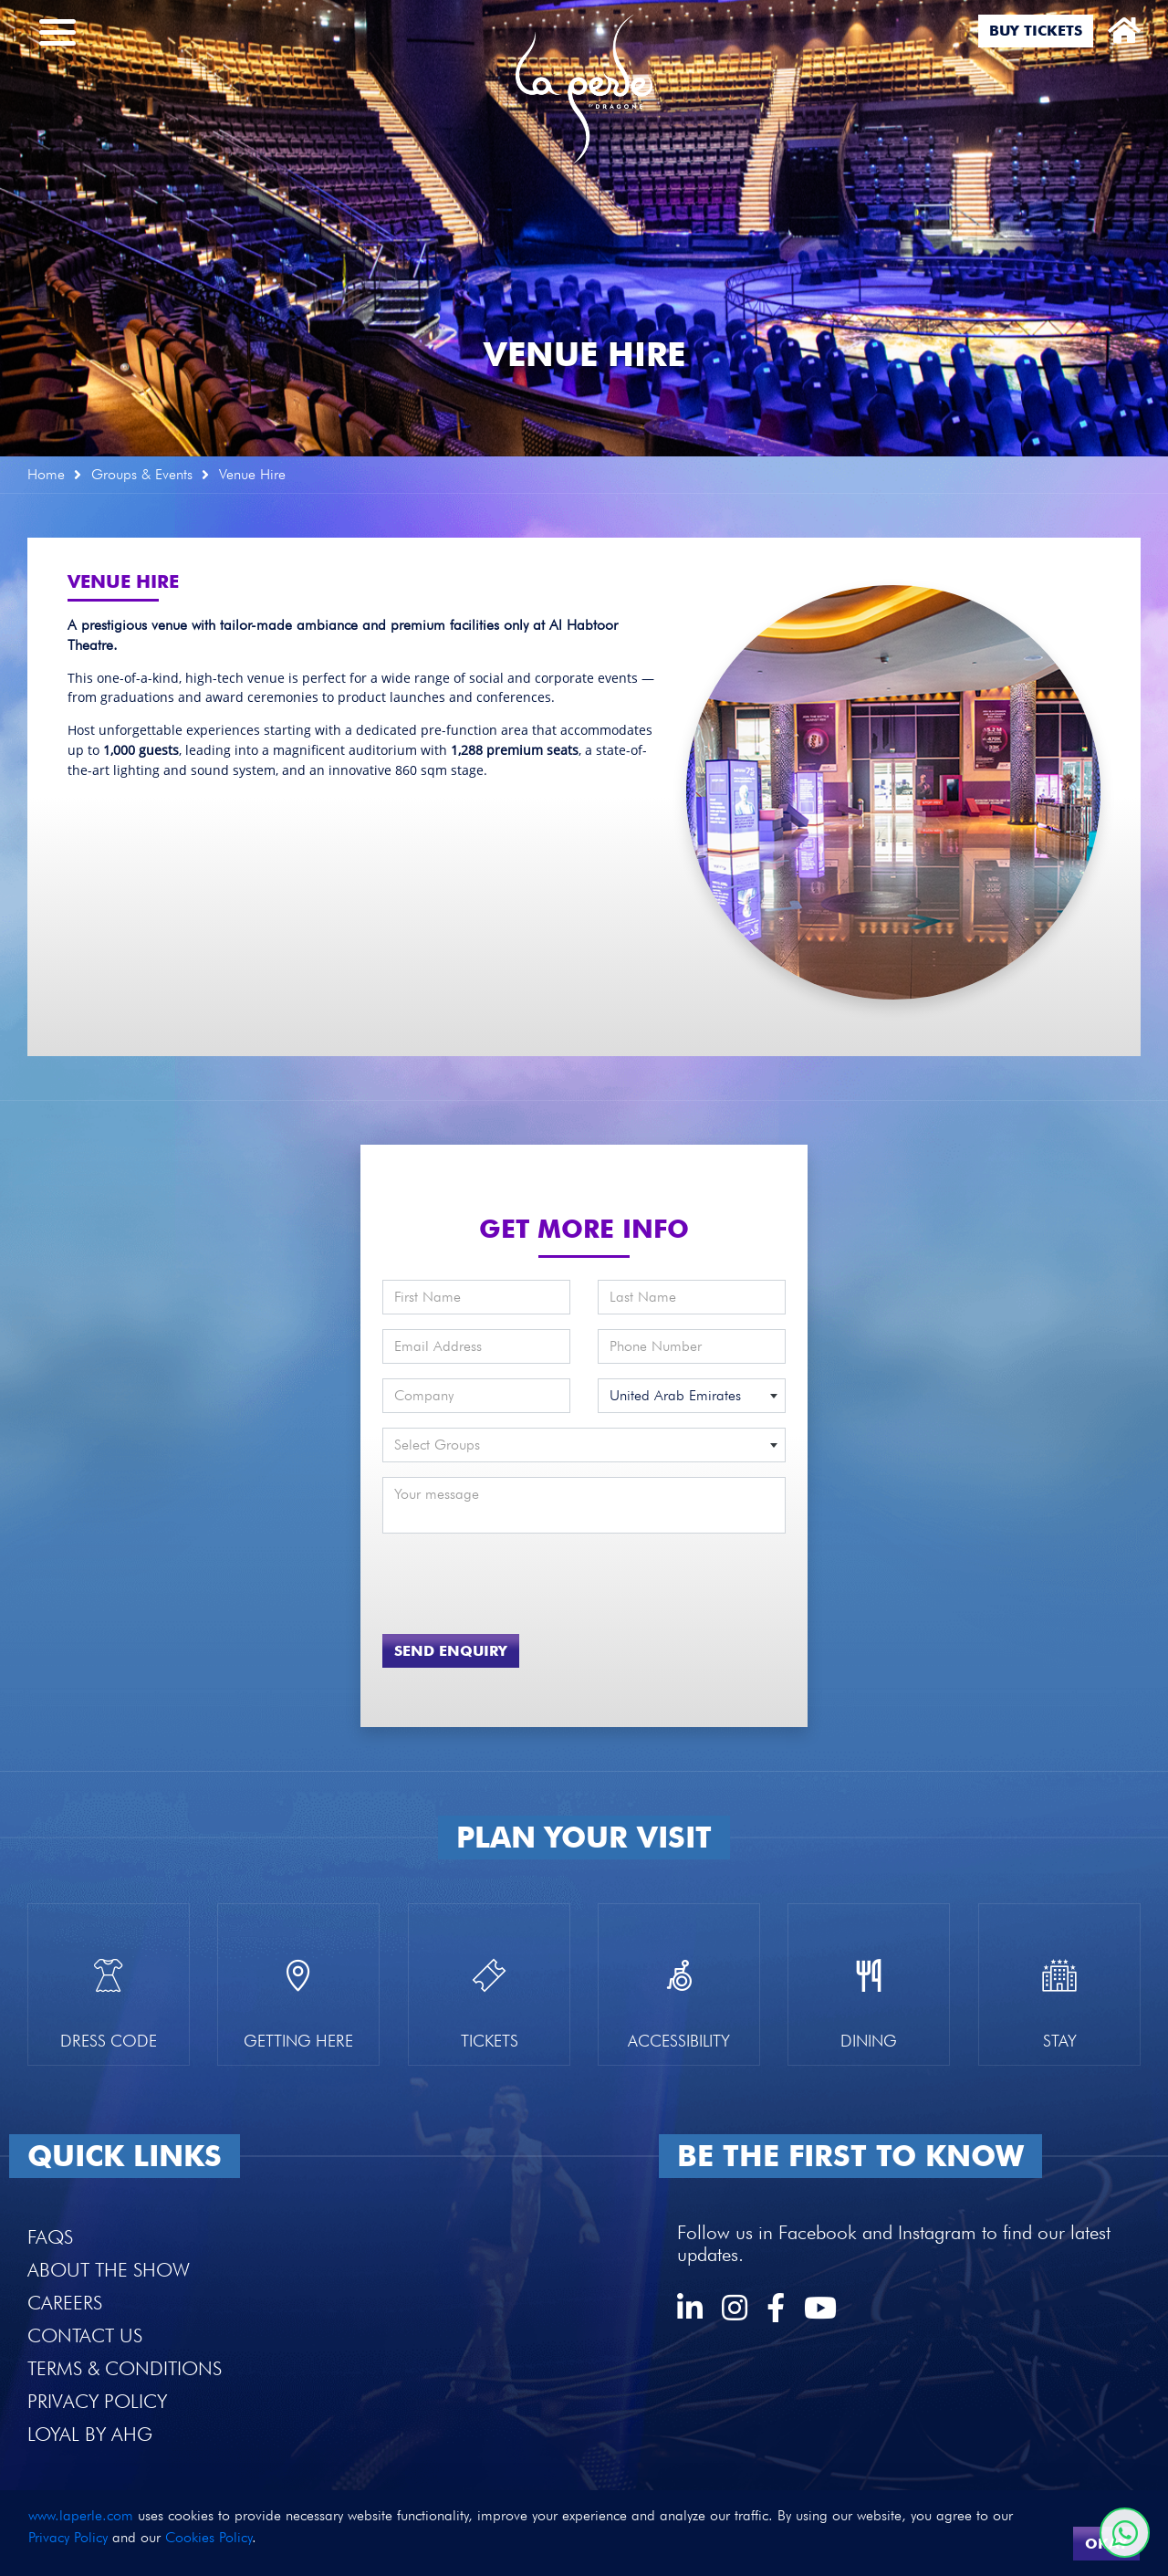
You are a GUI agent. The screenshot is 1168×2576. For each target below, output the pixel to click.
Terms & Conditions (124, 2368)
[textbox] (584, 1445)
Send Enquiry (450, 1651)
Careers (64, 2302)
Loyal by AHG (89, 2434)
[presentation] (489, 1575)
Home (46, 474)
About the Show (108, 2269)
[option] (584, 228)
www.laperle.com (80, 2515)
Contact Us (84, 2335)
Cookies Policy (208, 2537)
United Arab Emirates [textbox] (675, 1395)
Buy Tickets (1035, 30)
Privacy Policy (97, 2401)
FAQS (50, 2236)
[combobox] (692, 1395)
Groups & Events (142, 474)
